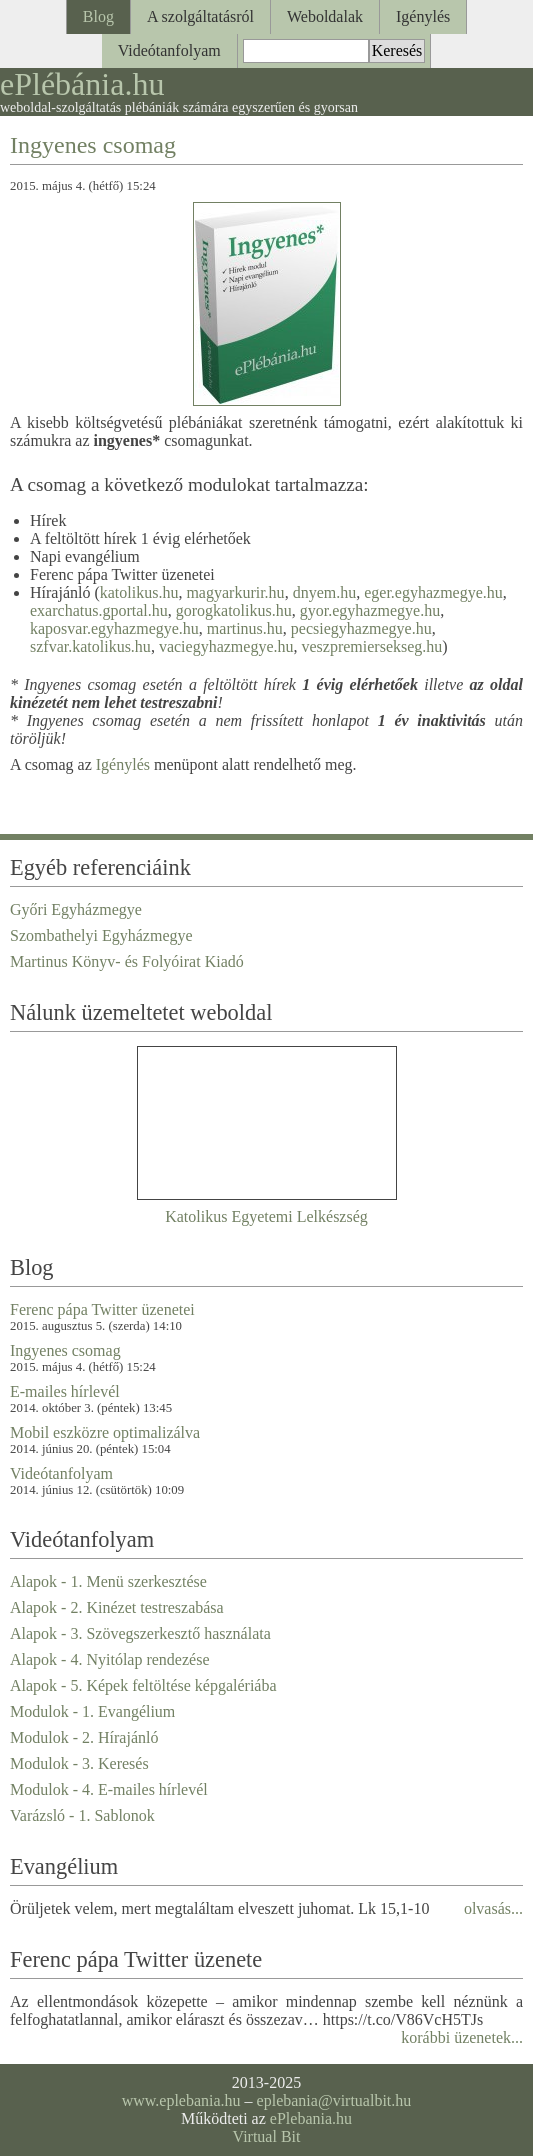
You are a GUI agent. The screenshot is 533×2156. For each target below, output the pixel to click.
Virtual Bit (267, 2136)
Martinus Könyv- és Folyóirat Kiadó (127, 961)
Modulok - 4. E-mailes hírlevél (109, 1789)
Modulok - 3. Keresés (79, 1763)
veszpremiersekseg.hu (371, 646)
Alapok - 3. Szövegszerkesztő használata (140, 1633)
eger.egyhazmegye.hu (433, 592)
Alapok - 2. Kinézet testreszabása (117, 1607)
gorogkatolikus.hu (234, 610)
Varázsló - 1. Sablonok (82, 1815)
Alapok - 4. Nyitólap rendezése (109, 1659)
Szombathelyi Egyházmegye (101, 935)
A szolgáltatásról (200, 16)
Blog (98, 16)
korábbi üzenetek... (462, 2037)
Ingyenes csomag (93, 145)
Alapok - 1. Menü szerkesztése (108, 1581)
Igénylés (423, 16)
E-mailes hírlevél (65, 1391)
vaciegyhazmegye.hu (226, 646)
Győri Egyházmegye (76, 909)
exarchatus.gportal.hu (99, 610)
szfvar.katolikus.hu (90, 646)
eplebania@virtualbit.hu (334, 2100)
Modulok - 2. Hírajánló (84, 1737)
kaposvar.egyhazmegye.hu (114, 628)
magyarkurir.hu (235, 592)
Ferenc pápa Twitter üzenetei (102, 1309)
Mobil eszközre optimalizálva (105, 1432)
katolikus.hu (139, 592)
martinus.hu (245, 628)
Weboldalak (325, 16)
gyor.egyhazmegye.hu (370, 610)
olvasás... (493, 1908)
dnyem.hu (325, 592)
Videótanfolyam (169, 50)
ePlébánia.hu (82, 84)
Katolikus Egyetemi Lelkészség (266, 1216)
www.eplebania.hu (181, 2100)
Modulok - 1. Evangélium (92, 1711)
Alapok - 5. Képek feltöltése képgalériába (143, 1685)
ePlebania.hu (311, 2118)
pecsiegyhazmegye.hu (361, 628)
